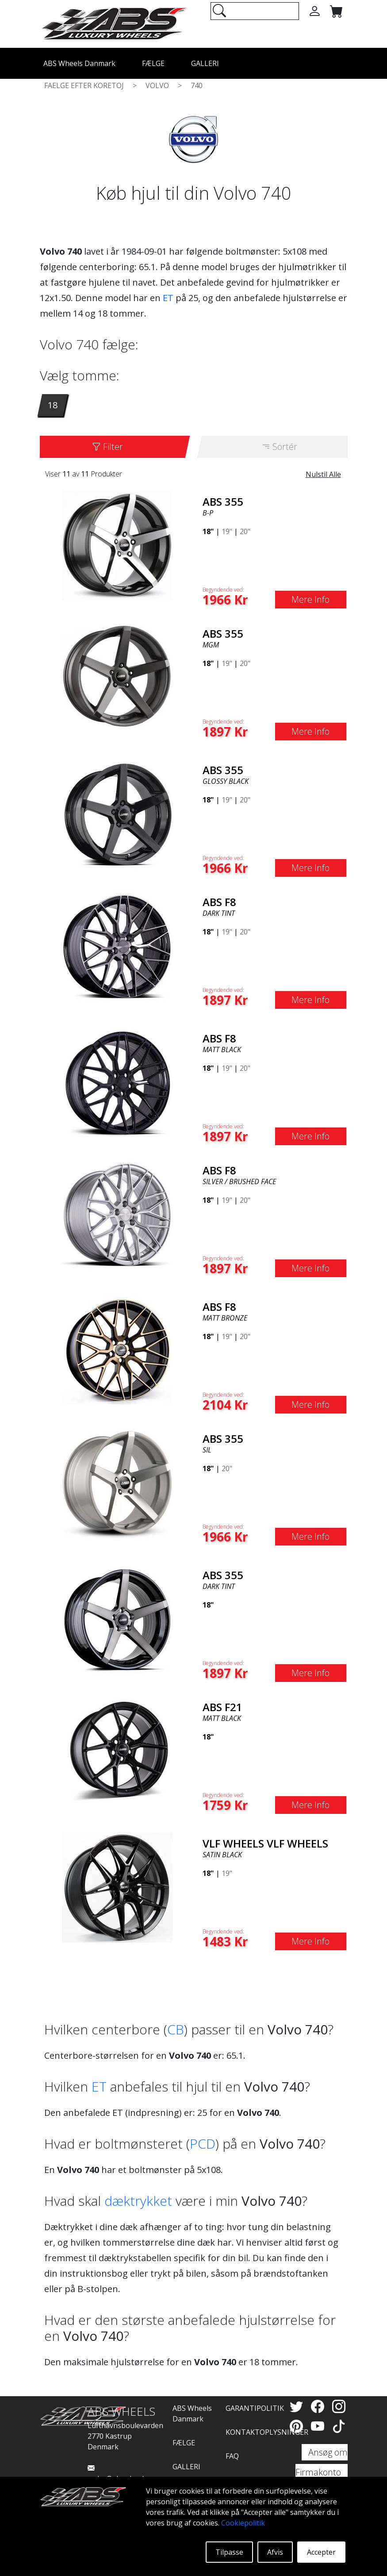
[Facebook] (319, 2406)
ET (168, 298)
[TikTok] (339, 2426)
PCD (202, 2143)
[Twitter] (298, 2406)
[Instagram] (339, 2406)
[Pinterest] (298, 2426)
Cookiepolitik (243, 2523)
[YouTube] (319, 2426)
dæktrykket (138, 2201)
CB (175, 2029)
